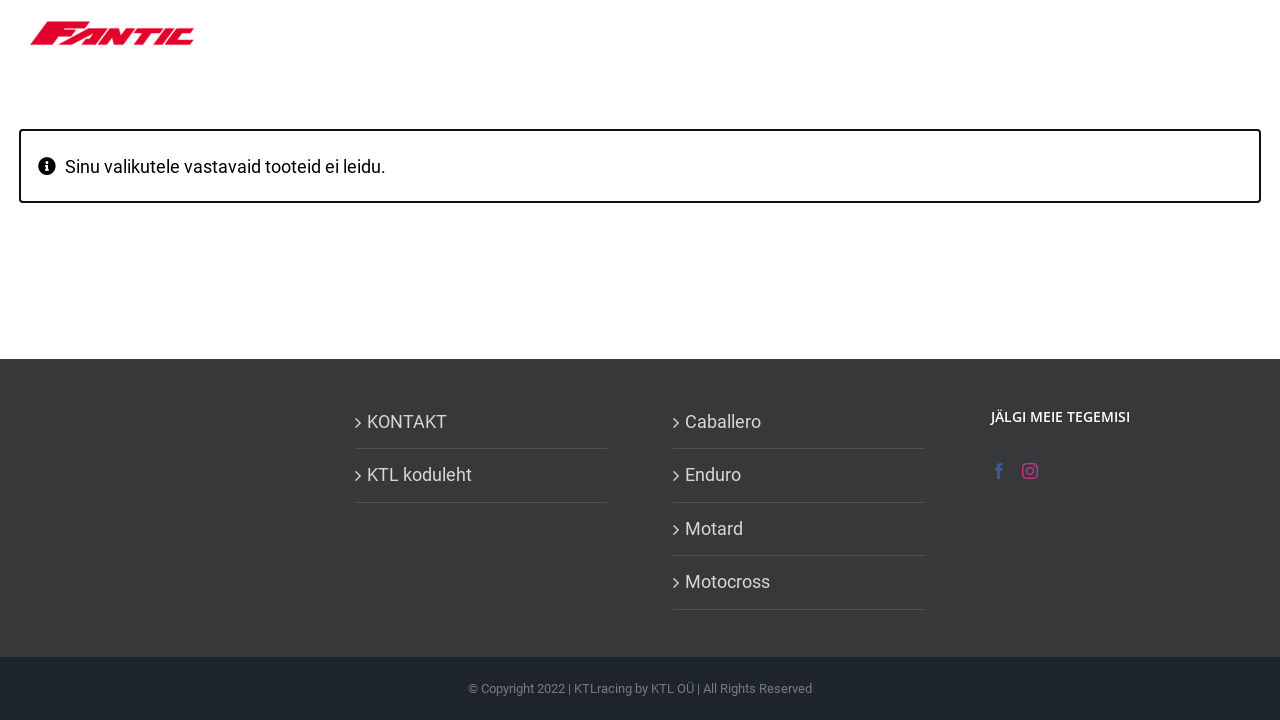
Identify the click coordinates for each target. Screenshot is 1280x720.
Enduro (713, 474)
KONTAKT (407, 421)
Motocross (727, 581)
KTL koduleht (419, 474)
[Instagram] (1030, 471)
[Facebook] (999, 471)
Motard (714, 528)
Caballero (723, 421)
